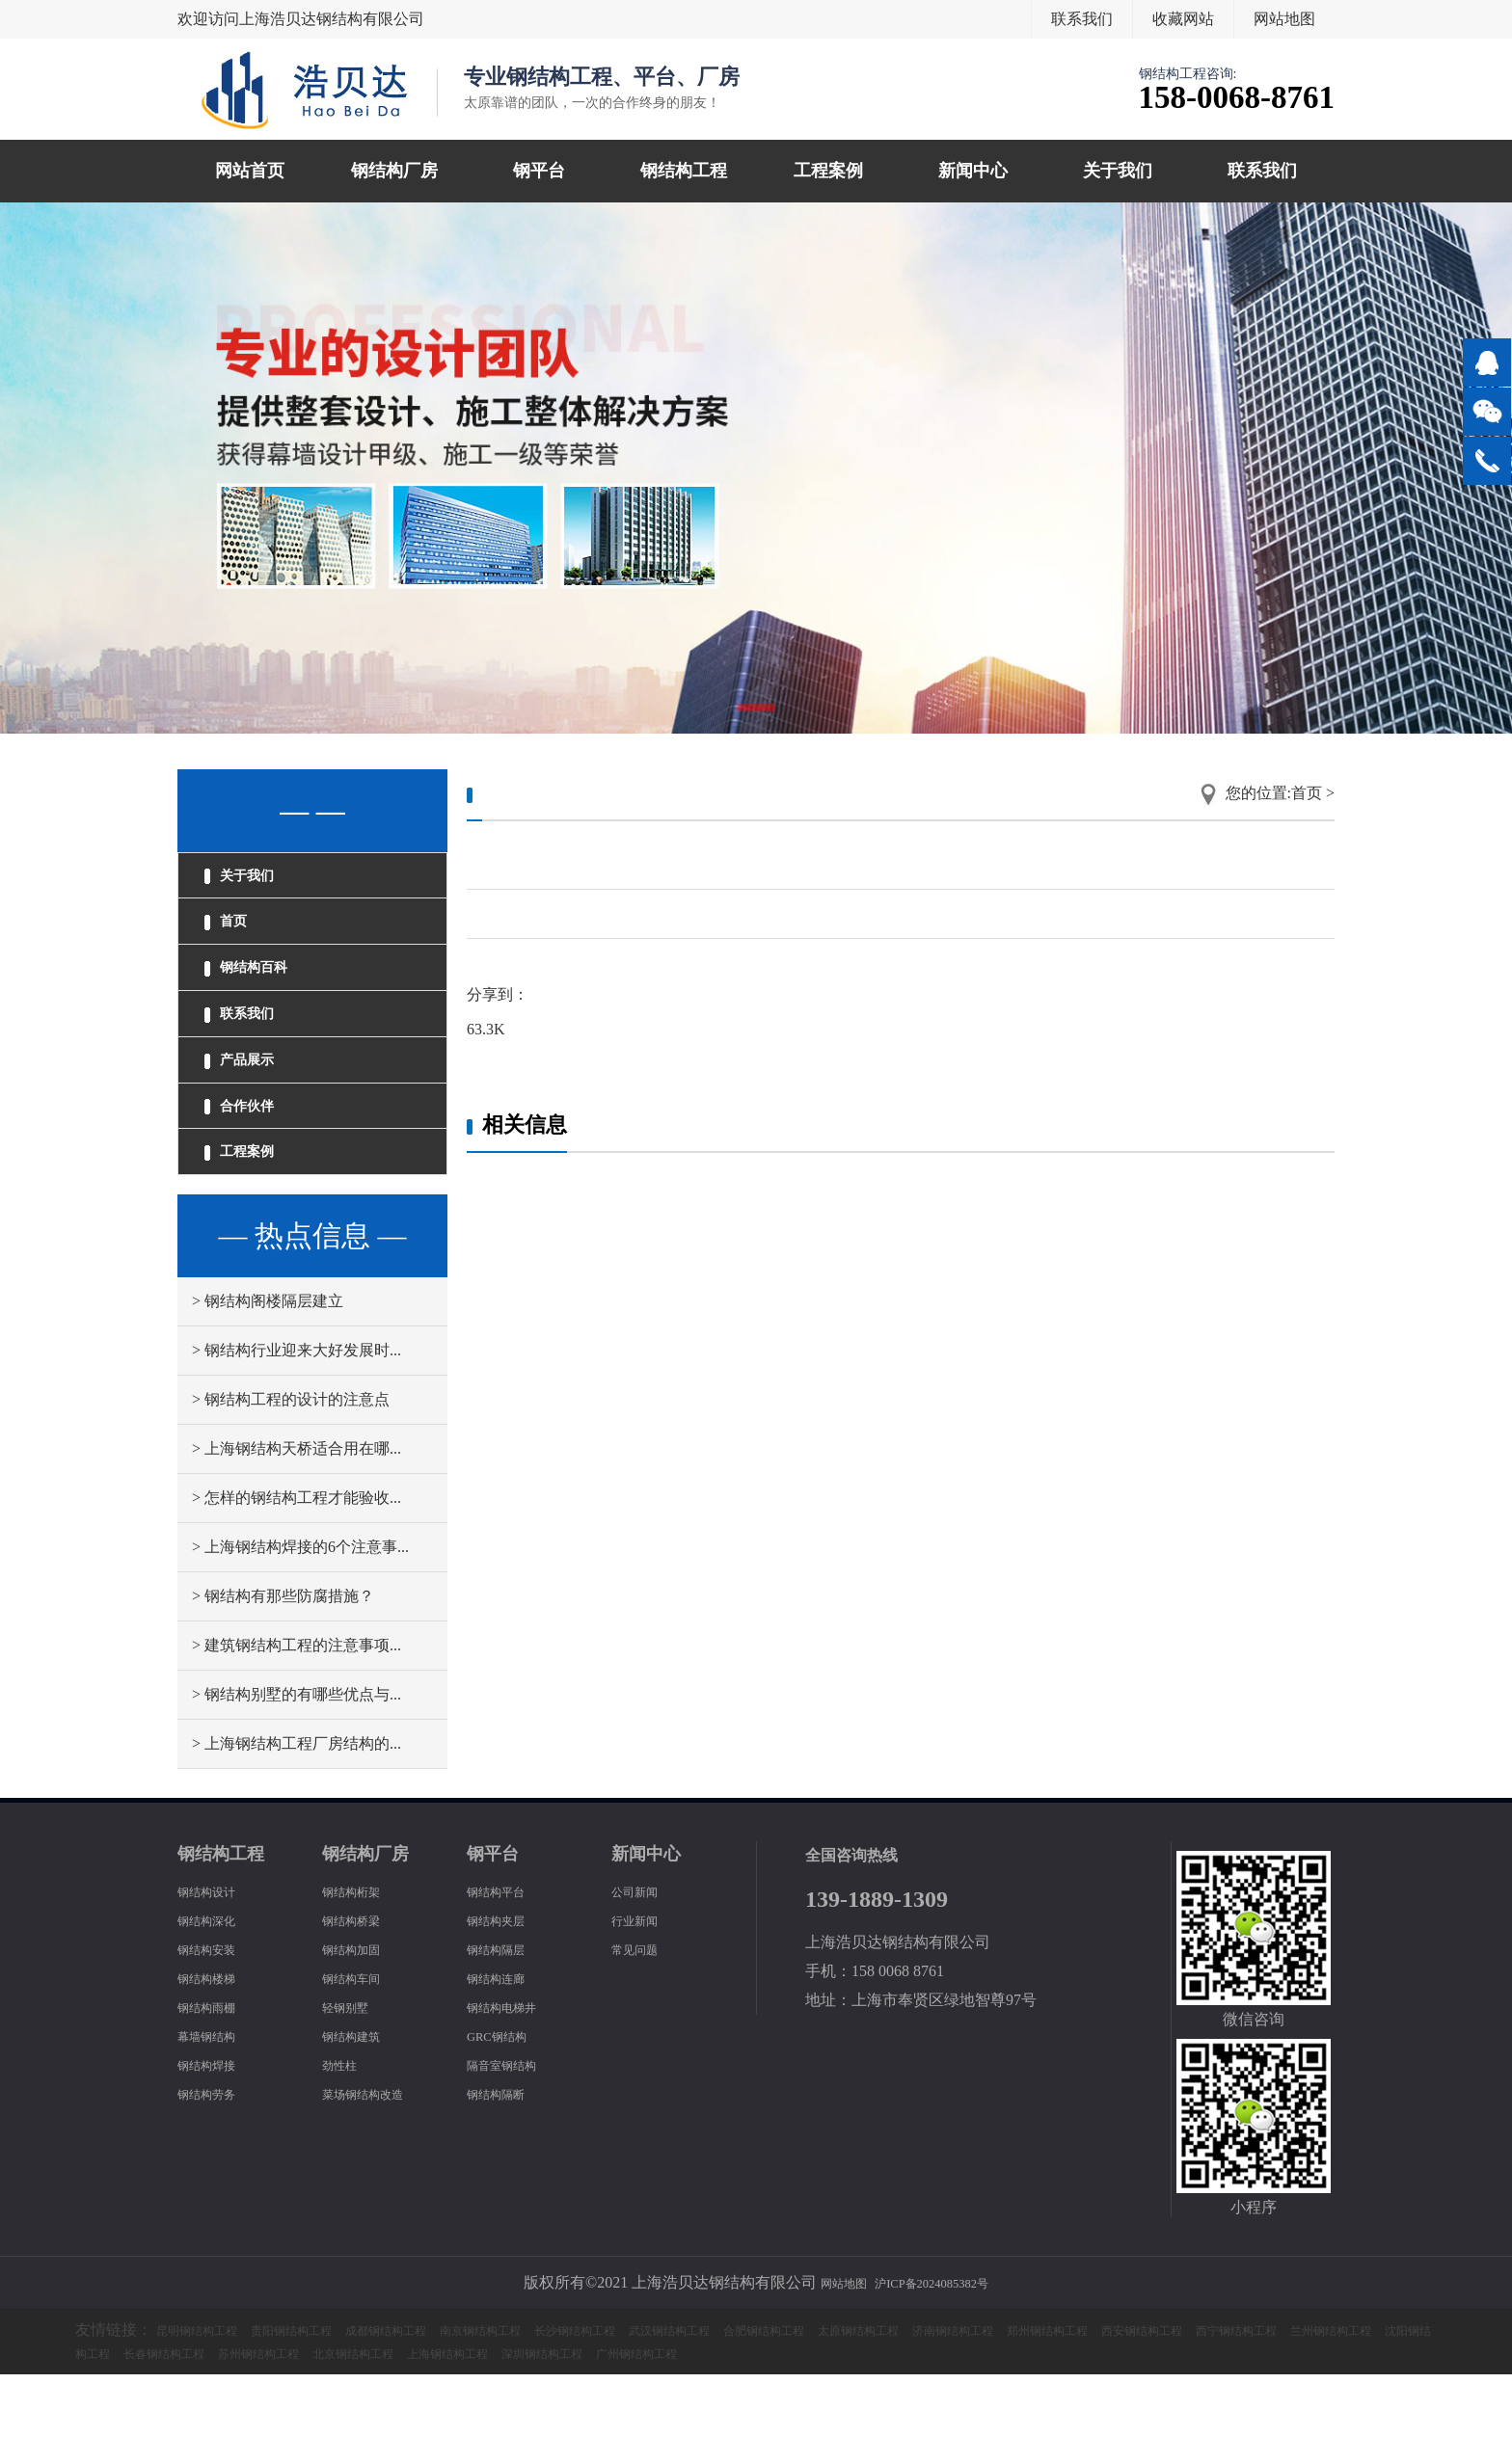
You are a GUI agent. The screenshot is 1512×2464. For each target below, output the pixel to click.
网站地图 (1284, 19)
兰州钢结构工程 (310, 2442)
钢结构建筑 (360, 2125)
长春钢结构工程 (554, 2442)
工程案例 (828, 170)
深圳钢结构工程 (1040, 2442)
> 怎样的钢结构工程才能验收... (296, 1587)
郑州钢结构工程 (1304, 2419)
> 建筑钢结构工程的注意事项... (296, 1735)
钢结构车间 (360, 2067)
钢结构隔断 (505, 2183)
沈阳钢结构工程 (432, 2442)
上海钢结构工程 (918, 2442)
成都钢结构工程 (453, 2419)
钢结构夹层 (505, 2009)
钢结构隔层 (505, 2038)
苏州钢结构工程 (675, 2442)
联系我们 (1082, 19)
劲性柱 (345, 2154)
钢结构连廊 (505, 2067)
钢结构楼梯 (216, 2067)
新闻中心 (973, 170)
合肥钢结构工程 (939, 2419)
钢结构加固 (360, 2038)
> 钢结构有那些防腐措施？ (283, 1685)
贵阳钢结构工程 (332, 2419)
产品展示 (254, 1117)
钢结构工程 (683, 170)
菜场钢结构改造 (376, 2183)
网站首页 (249, 170)
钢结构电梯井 (513, 2096)
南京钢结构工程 (575, 2419)
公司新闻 (642, 1980)
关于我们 (1117, 170)
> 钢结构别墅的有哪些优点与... (296, 1784)
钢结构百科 (263, 999)
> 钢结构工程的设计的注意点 (291, 1489)
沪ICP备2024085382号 (939, 2372)
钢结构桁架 (360, 1980)
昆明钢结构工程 (210, 2419)
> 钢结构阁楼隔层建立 (267, 1390)
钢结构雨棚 (216, 2096)
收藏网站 (1183, 19)
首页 (237, 941)
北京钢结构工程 (796, 2442)
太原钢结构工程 (1061, 2419)
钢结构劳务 (216, 2183)
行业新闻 (642, 2009)
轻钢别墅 (353, 2096)
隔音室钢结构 (513, 2154)
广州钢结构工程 (1161, 2442)
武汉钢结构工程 (818, 2419)
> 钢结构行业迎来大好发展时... (296, 1440)
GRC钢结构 (506, 2125)
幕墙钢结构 (216, 2125)
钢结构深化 (216, 2009)
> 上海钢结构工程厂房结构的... (296, 1833)
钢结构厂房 (394, 170)
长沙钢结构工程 (696, 2419)
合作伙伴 (254, 1176)
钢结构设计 (216, 1980)
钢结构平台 (505, 1980)
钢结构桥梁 (360, 2009)
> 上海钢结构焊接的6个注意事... (300, 1636)
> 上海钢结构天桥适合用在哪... (296, 1538)
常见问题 (642, 2038)
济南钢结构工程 (1182, 2419)
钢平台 (539, 170)
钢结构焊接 (216, 2154)
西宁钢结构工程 (189, 2442)
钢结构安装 (216, 2038)
